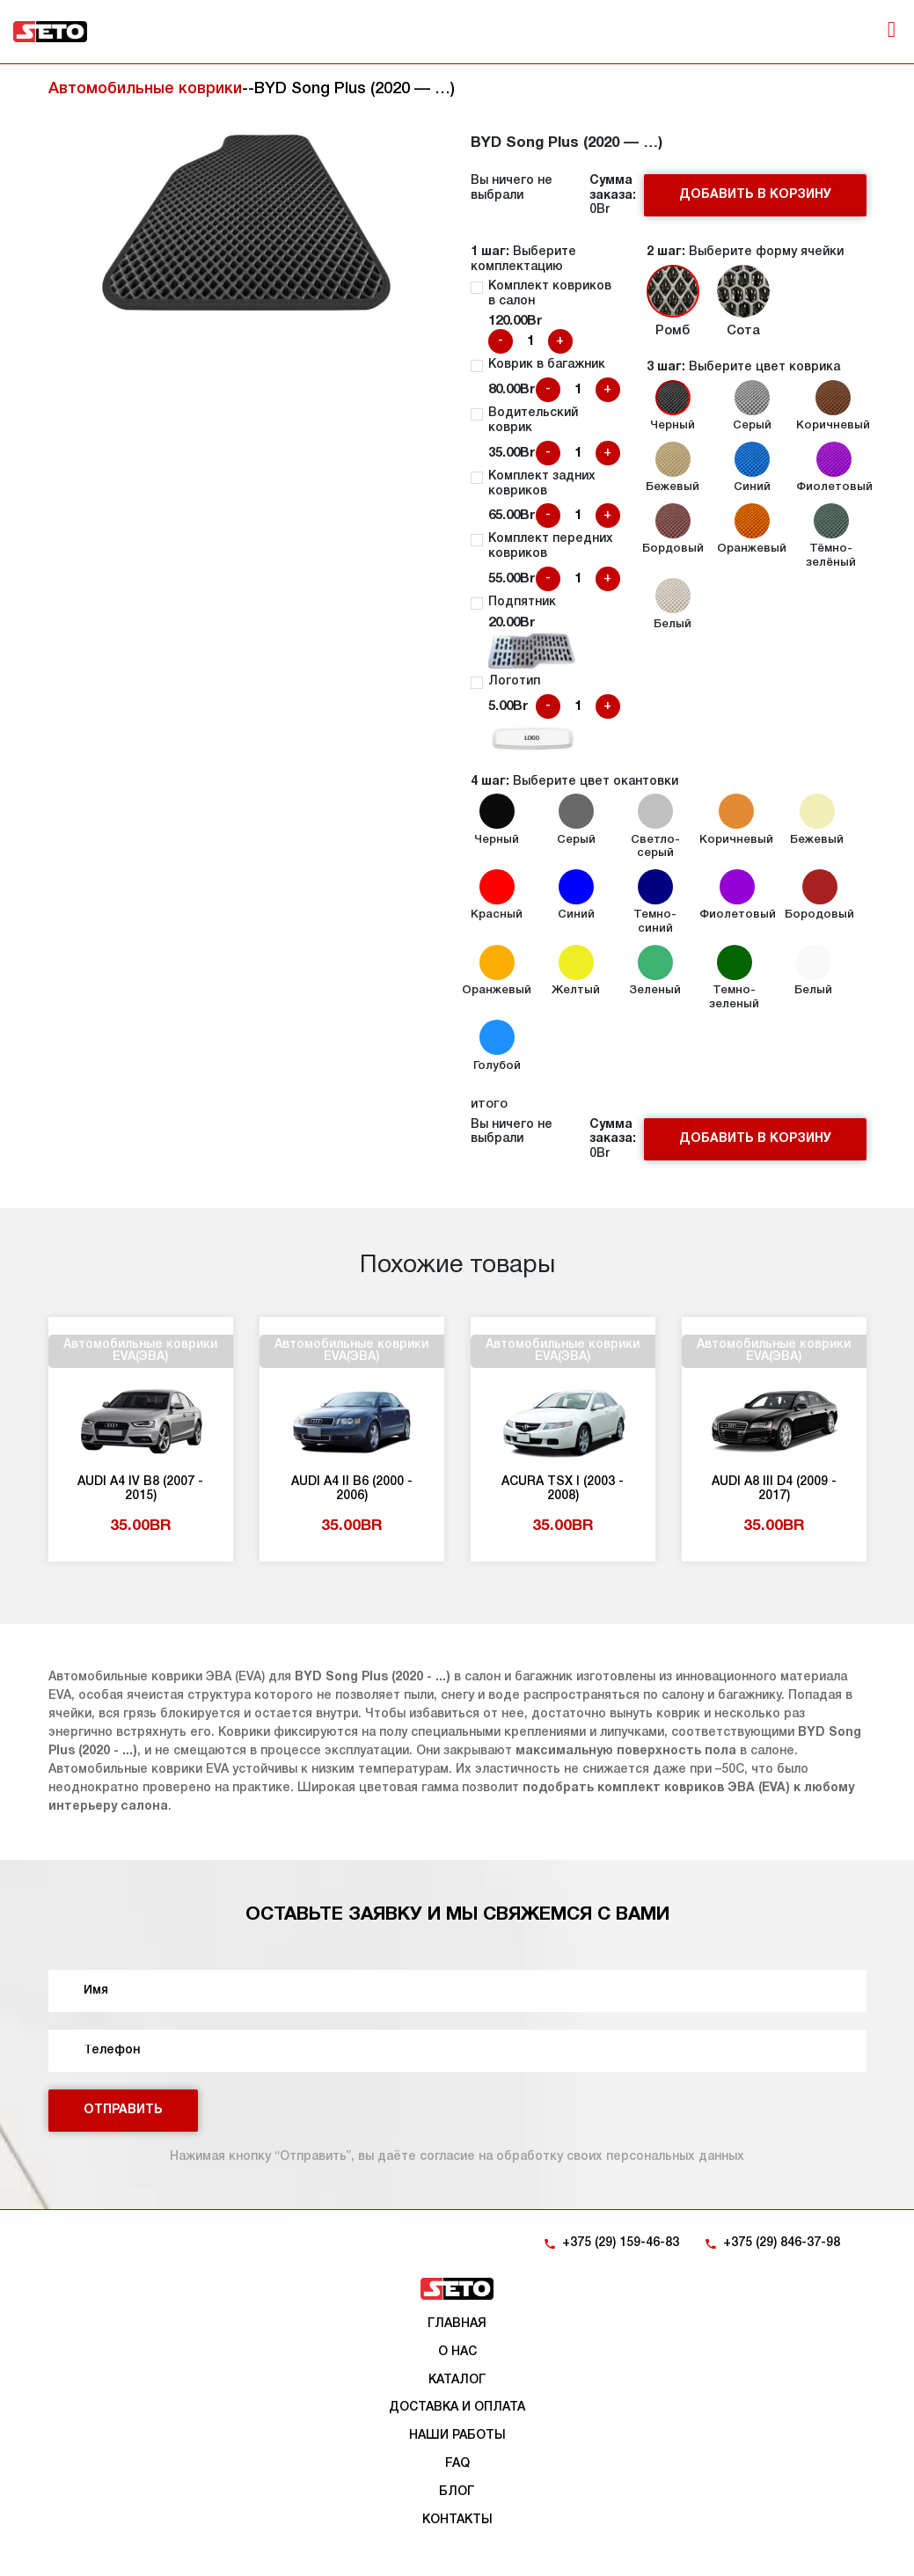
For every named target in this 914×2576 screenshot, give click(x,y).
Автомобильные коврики (145, 89)
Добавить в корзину (755, 195)
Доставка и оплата (457, 2407)
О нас (457, 2352)
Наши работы (457, 2435)
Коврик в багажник (546, 364)
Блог (457, 2492)
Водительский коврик (533, 420)
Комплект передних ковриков (550, 546)
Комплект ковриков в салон (549, 294)
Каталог (457, 2380)
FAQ (457, 2464)
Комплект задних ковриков (542, 484)
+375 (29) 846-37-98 (781, 2243)
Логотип (514, 681)
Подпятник (522, 602)
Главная (457, 2324)
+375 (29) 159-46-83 (620, 2243)
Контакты (457, 2520)
